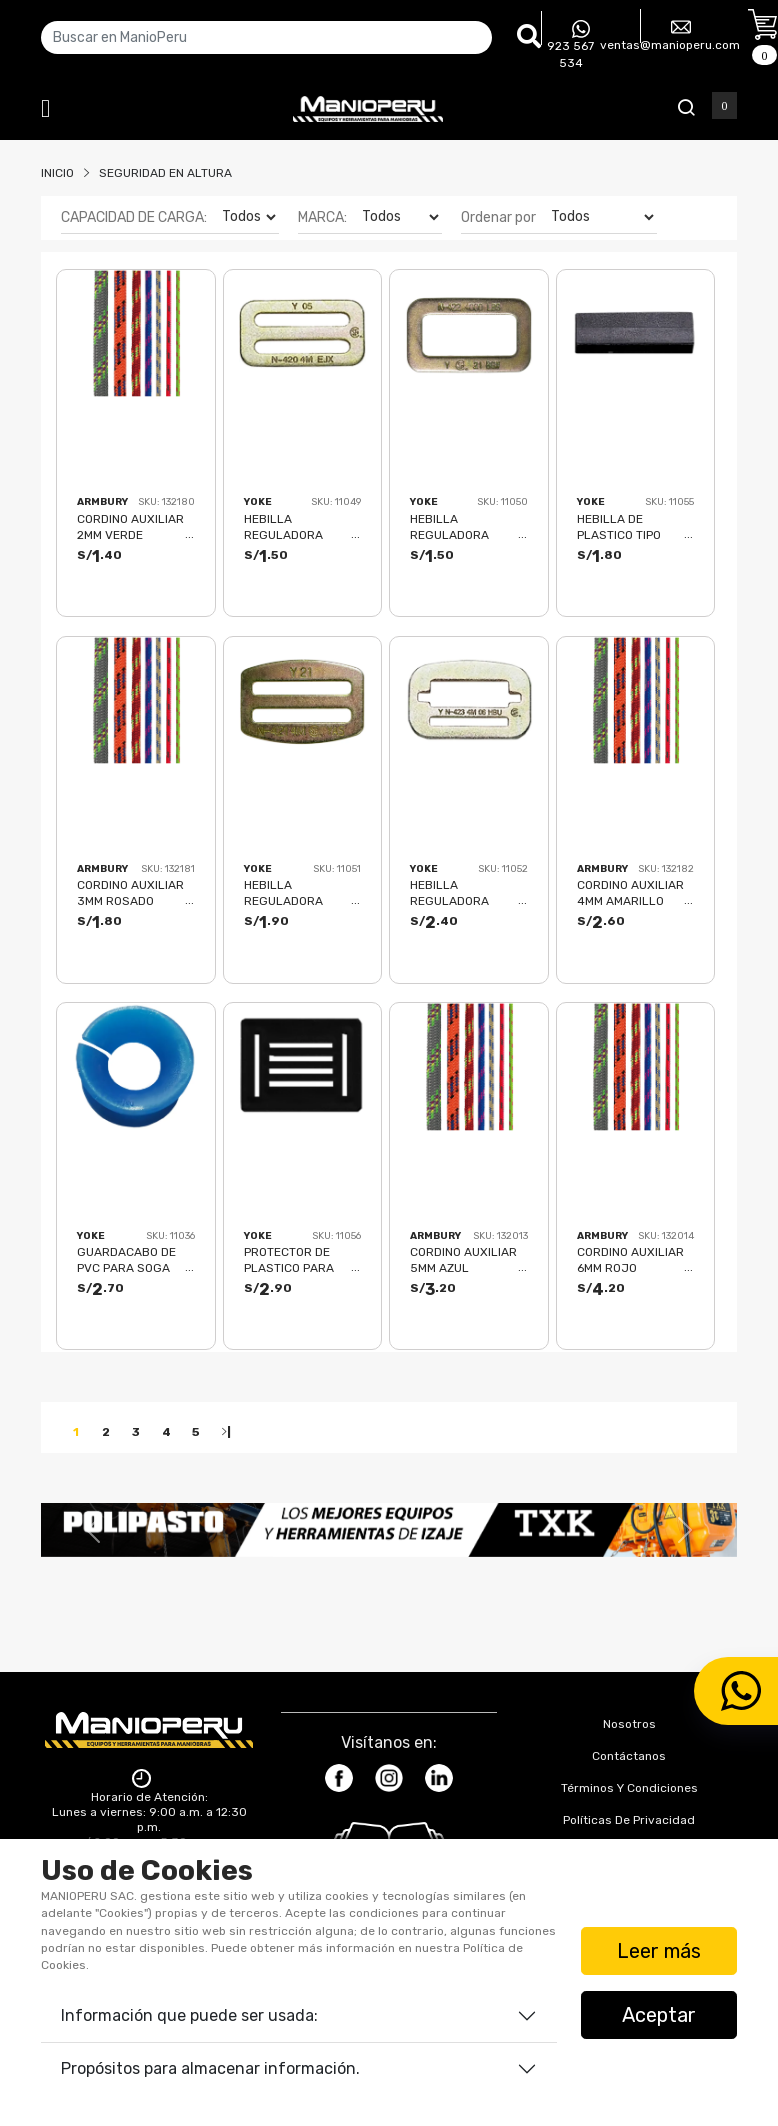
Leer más (659, 1951)
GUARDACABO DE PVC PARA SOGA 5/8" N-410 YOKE (126, 1259)
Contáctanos (629, 1756)
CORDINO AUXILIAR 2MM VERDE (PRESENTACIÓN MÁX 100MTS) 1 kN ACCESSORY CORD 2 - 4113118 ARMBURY (134, 526)
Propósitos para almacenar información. (210, 2068)
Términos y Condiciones (629, 1788)
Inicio (57, 173)
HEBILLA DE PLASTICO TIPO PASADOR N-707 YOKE (622, 526)
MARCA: (322, 217)
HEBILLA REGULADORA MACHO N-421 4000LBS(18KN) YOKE (289, 892)
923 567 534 (570, 45)
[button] (93, 1530)
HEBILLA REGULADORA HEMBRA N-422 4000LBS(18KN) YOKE (455, 526)
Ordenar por (498, 217)
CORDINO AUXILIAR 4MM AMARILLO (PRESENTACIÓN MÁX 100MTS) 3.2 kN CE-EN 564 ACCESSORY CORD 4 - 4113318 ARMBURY (635, 892)
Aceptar (659, 2015)
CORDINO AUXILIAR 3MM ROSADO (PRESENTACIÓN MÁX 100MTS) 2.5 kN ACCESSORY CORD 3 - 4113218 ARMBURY (135, 892)
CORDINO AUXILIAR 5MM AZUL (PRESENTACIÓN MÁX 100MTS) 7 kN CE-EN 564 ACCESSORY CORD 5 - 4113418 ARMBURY (468, 1259)
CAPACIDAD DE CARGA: (134, 217)
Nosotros (629, 1724)
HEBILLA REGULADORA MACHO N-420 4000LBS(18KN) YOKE (289, 526)
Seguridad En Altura (165, 173)
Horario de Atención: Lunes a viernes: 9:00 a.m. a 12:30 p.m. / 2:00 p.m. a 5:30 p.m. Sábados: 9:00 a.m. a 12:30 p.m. (149, 1827)
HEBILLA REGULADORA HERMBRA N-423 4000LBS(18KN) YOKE (458, 892)
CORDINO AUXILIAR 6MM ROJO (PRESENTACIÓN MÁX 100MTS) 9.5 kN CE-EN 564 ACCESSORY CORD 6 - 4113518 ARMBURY (635, 1259)
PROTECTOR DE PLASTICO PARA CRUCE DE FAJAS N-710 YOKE (301, 1259)
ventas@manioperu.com (670, 34)
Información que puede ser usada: (189, 2015)
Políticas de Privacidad (629, 1820)
